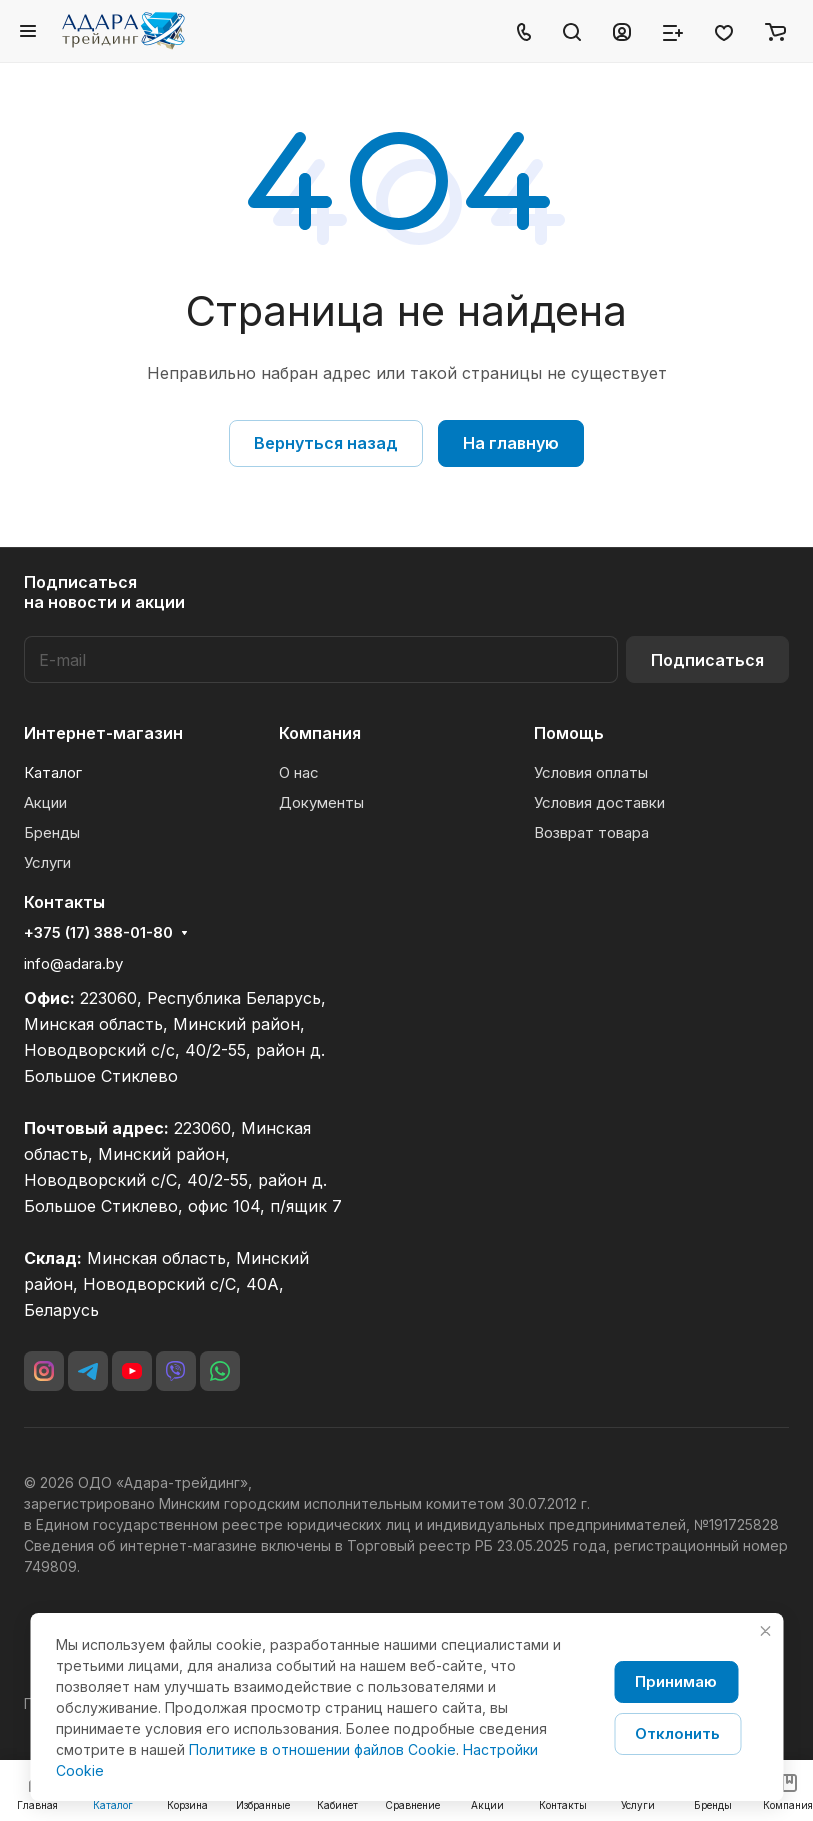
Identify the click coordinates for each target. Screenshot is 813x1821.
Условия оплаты (591, 772)
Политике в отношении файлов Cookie (322, 1749)
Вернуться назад (326, 443)
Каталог (53, 772)
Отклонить (677, 1733)
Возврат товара (591, 832)
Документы (321, 802)
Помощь (569, 733)
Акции (45, 802)
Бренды (52, 832)
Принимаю (676, 1681)
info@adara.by (73, 963)
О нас (299, 772)
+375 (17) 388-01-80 (98, 933)
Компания (320, 733)
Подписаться (707, 660)
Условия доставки (599, 802)
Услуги (47, 862)
